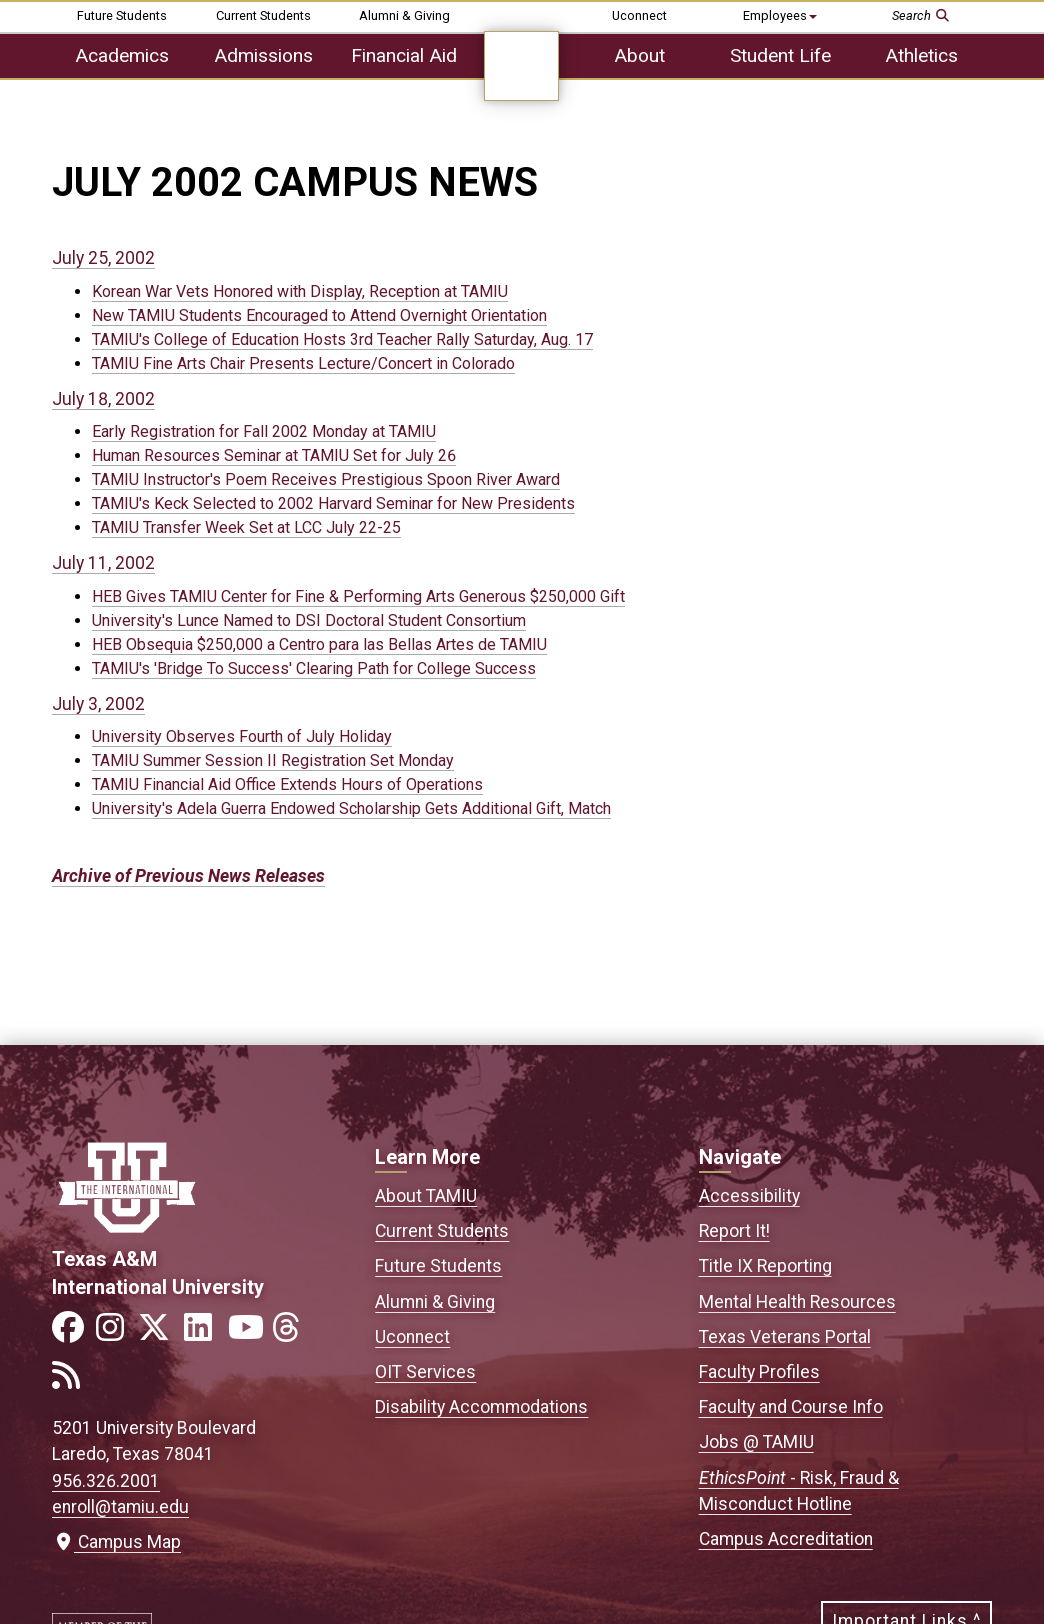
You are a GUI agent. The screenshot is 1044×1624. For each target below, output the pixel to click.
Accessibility (749, 1196)
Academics (122, 55)
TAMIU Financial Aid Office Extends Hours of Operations (287, 784)
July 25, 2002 (103, 258)
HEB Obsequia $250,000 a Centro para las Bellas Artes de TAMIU (319, 644)
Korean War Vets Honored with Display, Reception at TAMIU (300, 291)
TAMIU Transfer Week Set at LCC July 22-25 (246, 527)
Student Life (780, 55)
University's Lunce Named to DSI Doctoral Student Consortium (309, 620)
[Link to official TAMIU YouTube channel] (248, 1333)
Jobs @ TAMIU (756, 1442)
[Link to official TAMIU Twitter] (160, 1333)
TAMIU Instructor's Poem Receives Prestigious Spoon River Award (326, 479)
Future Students (122, 15)
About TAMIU (426, 1196)
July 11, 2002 (103, 563)
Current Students (263, 15)
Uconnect (639, 15)
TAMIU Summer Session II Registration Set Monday (273, 760)
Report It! (734, 1231)
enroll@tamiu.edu (120, 1507)
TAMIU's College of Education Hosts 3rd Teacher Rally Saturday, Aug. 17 (342, 339)
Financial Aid (404, 55)
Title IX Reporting (765, 1266)
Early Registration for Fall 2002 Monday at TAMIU (264, 431)
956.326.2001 (106, 1481)
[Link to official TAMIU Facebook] (72, 1333)
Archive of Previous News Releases (188, 876)
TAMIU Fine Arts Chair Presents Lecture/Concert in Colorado (303, 363)
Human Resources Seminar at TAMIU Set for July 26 (274, 455)
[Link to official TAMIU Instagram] (116, 1333)
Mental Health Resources (797, 1302)
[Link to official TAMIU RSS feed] (72, 1381)
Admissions (263, 55)
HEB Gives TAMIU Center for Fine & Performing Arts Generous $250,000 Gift (358, 596)
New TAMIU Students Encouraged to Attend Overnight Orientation (319, 315)
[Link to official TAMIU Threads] (292, 1333)
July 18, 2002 (103, 399)
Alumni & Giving (404, 15)
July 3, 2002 (98, 704)
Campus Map (116, 1542)
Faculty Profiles (759, 1372)
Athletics (921, 55)
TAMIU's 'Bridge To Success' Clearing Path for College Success (314, 668)
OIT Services (425, 1372)
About (639, 55)
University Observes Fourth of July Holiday (242, 736)
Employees (780, 15)
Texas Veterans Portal (785, 1337)
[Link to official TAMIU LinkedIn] (204, 1333)
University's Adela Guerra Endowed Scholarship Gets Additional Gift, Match (351, 808)
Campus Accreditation (786, 1539)
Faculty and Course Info (791, 1407)
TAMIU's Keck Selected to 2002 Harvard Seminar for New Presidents (333, 503)
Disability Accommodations (481, 1407)
